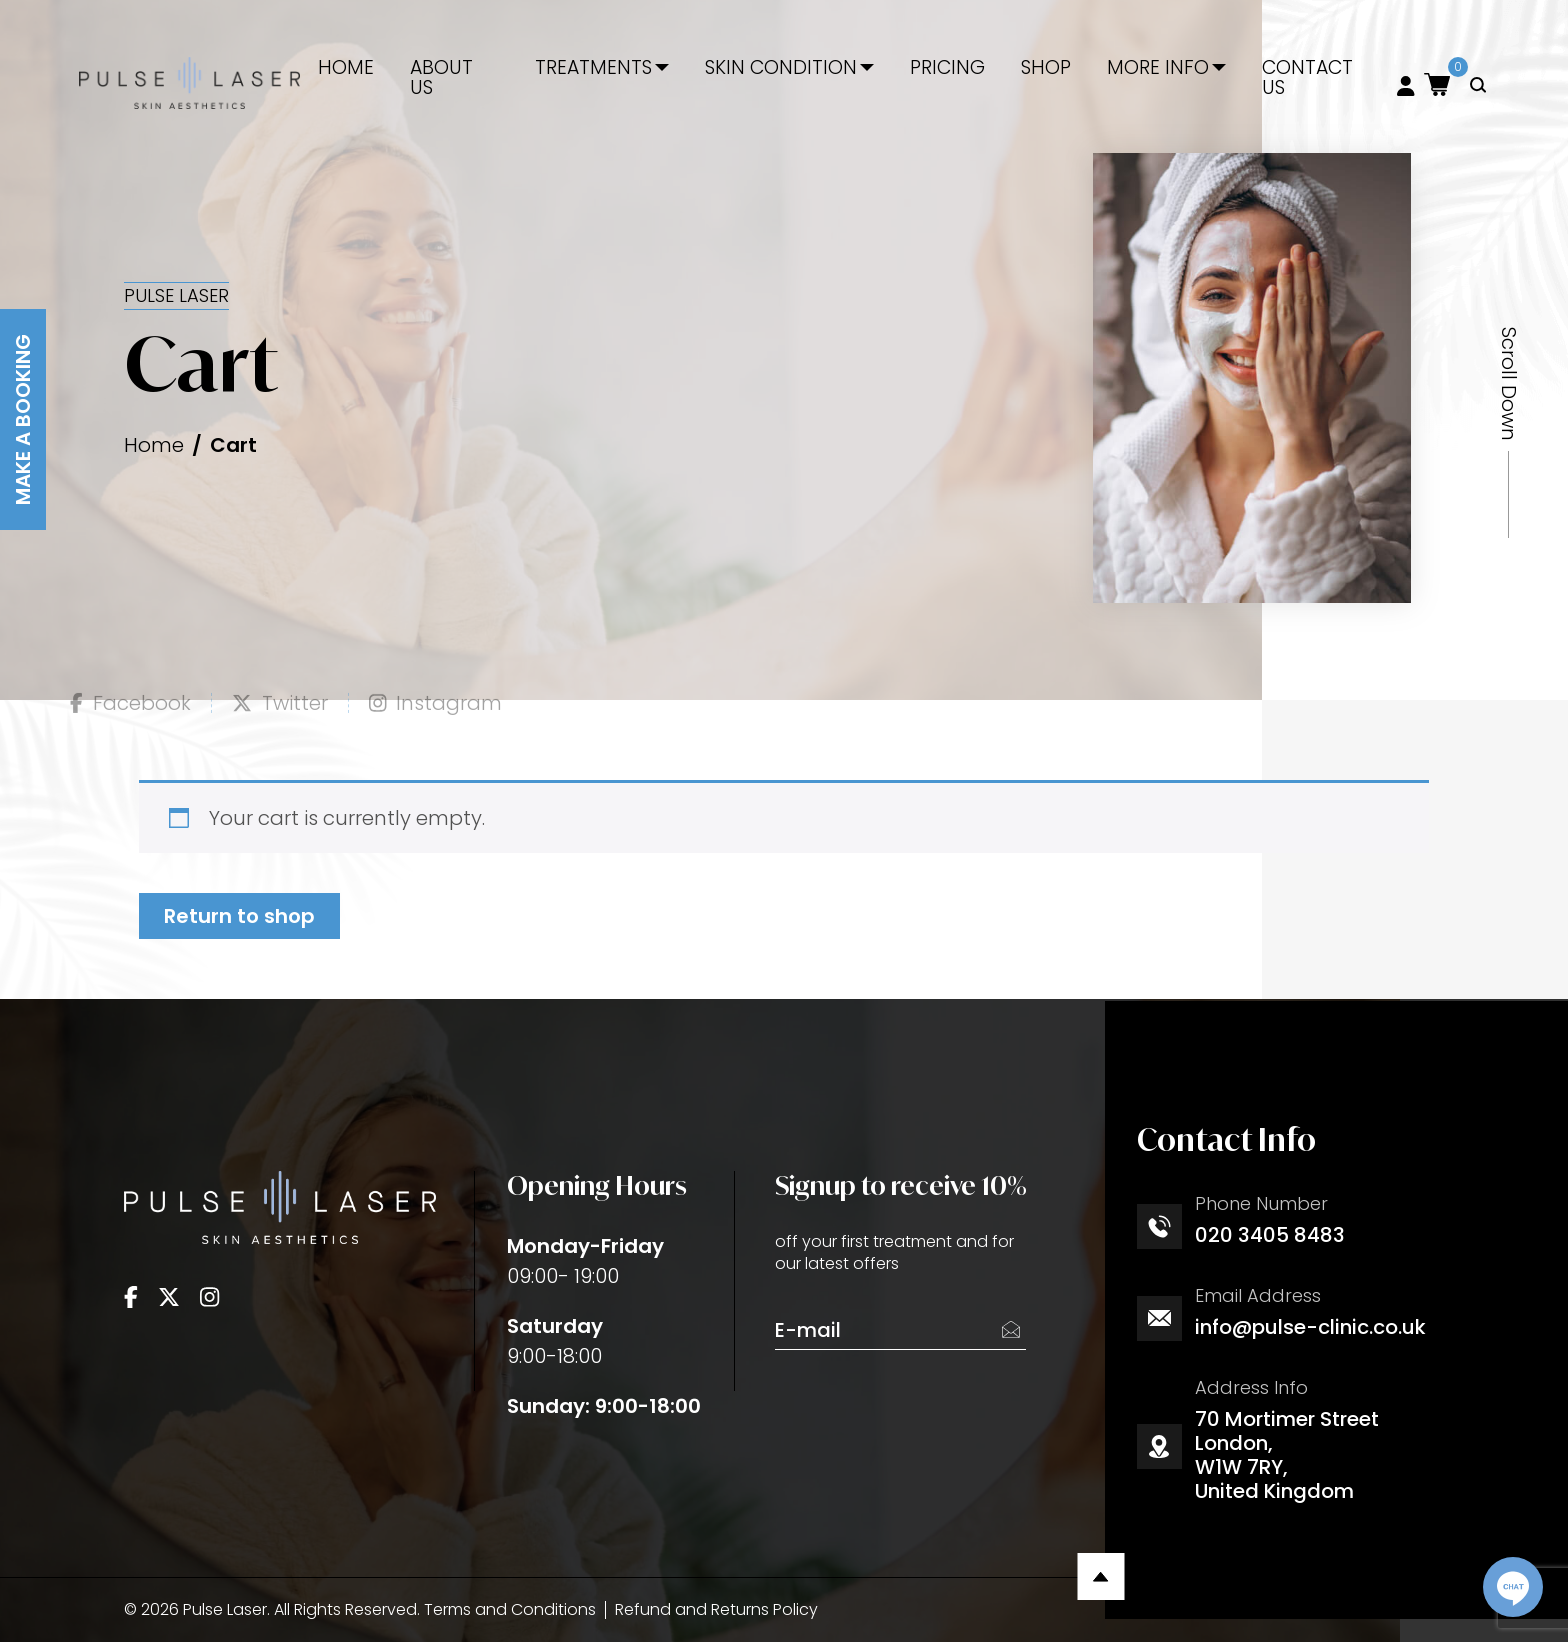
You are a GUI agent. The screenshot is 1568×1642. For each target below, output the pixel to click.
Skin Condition (781, 68)
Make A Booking (23, 419)
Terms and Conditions (510, 1609)
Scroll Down (1509, 384)
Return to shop (239, 916)
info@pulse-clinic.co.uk (1310, 1327)
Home (346, 68)
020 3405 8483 (1270, 1235)
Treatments (593, 68)
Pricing (947, 68)
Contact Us (1307, 78)
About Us (441, 78)
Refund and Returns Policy (716, 1609)
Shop (1046, 68)
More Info (1158, 68)
